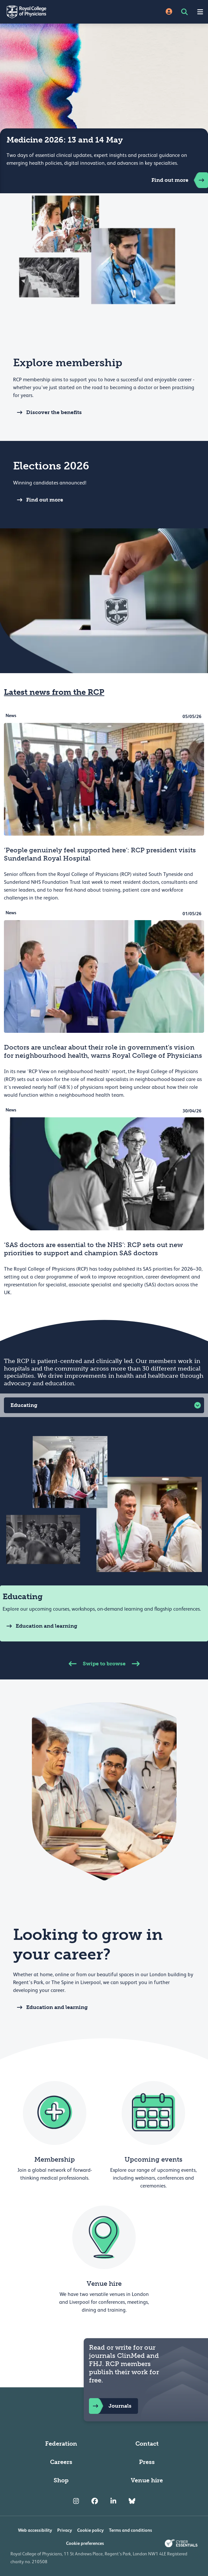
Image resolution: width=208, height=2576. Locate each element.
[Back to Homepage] (52, 11)
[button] (104, 1405)
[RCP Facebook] (94, 2501)
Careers (61, 2462)
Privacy (64, 2530)
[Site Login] (169, 12)
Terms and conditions (130, 2530)
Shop (61, 2480)
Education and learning (40, 1626)
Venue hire (147, 2480)
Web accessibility (35, 2530)
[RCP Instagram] (76, 2501)
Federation (61, 2443)
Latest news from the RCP (54, 692)
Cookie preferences (85, 2543)
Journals (110, 2406)
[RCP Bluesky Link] (132, 2501)
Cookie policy (90, 2530)
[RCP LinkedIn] (113, 2501)
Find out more (179, 180)
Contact (147, 2443)
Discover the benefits (47, 412)
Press (147, 2462)
